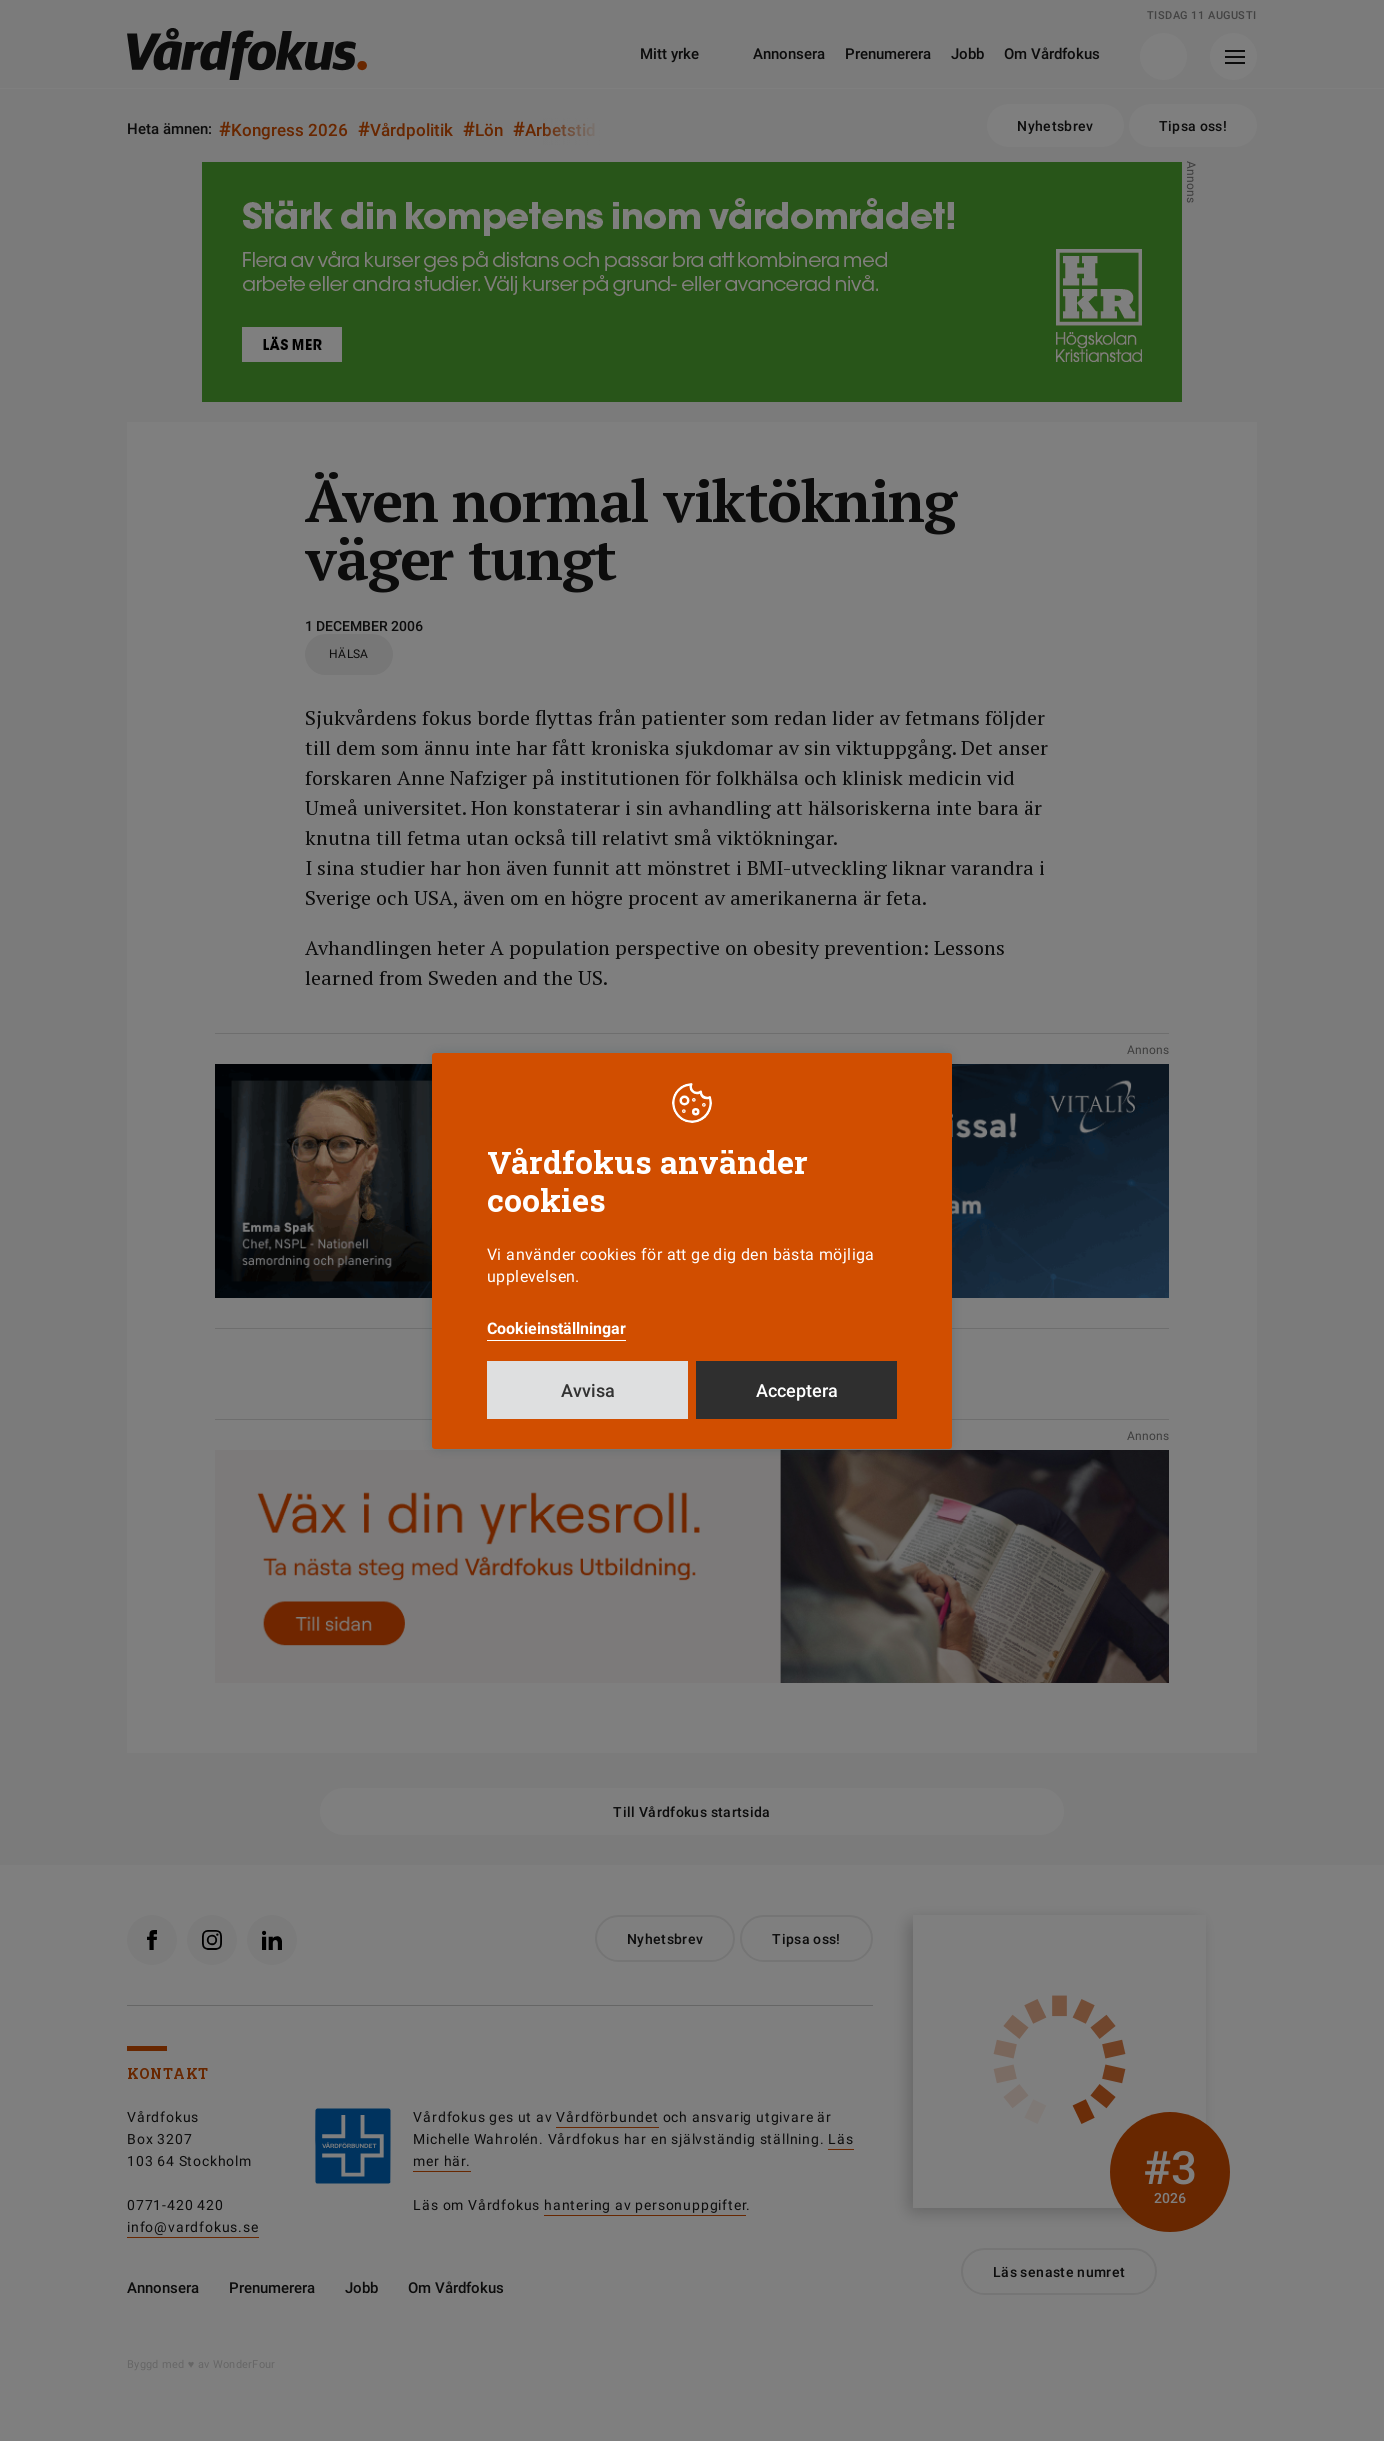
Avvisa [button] (588, 1390)
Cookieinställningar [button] (556, 1328)
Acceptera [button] (797, 1390)
